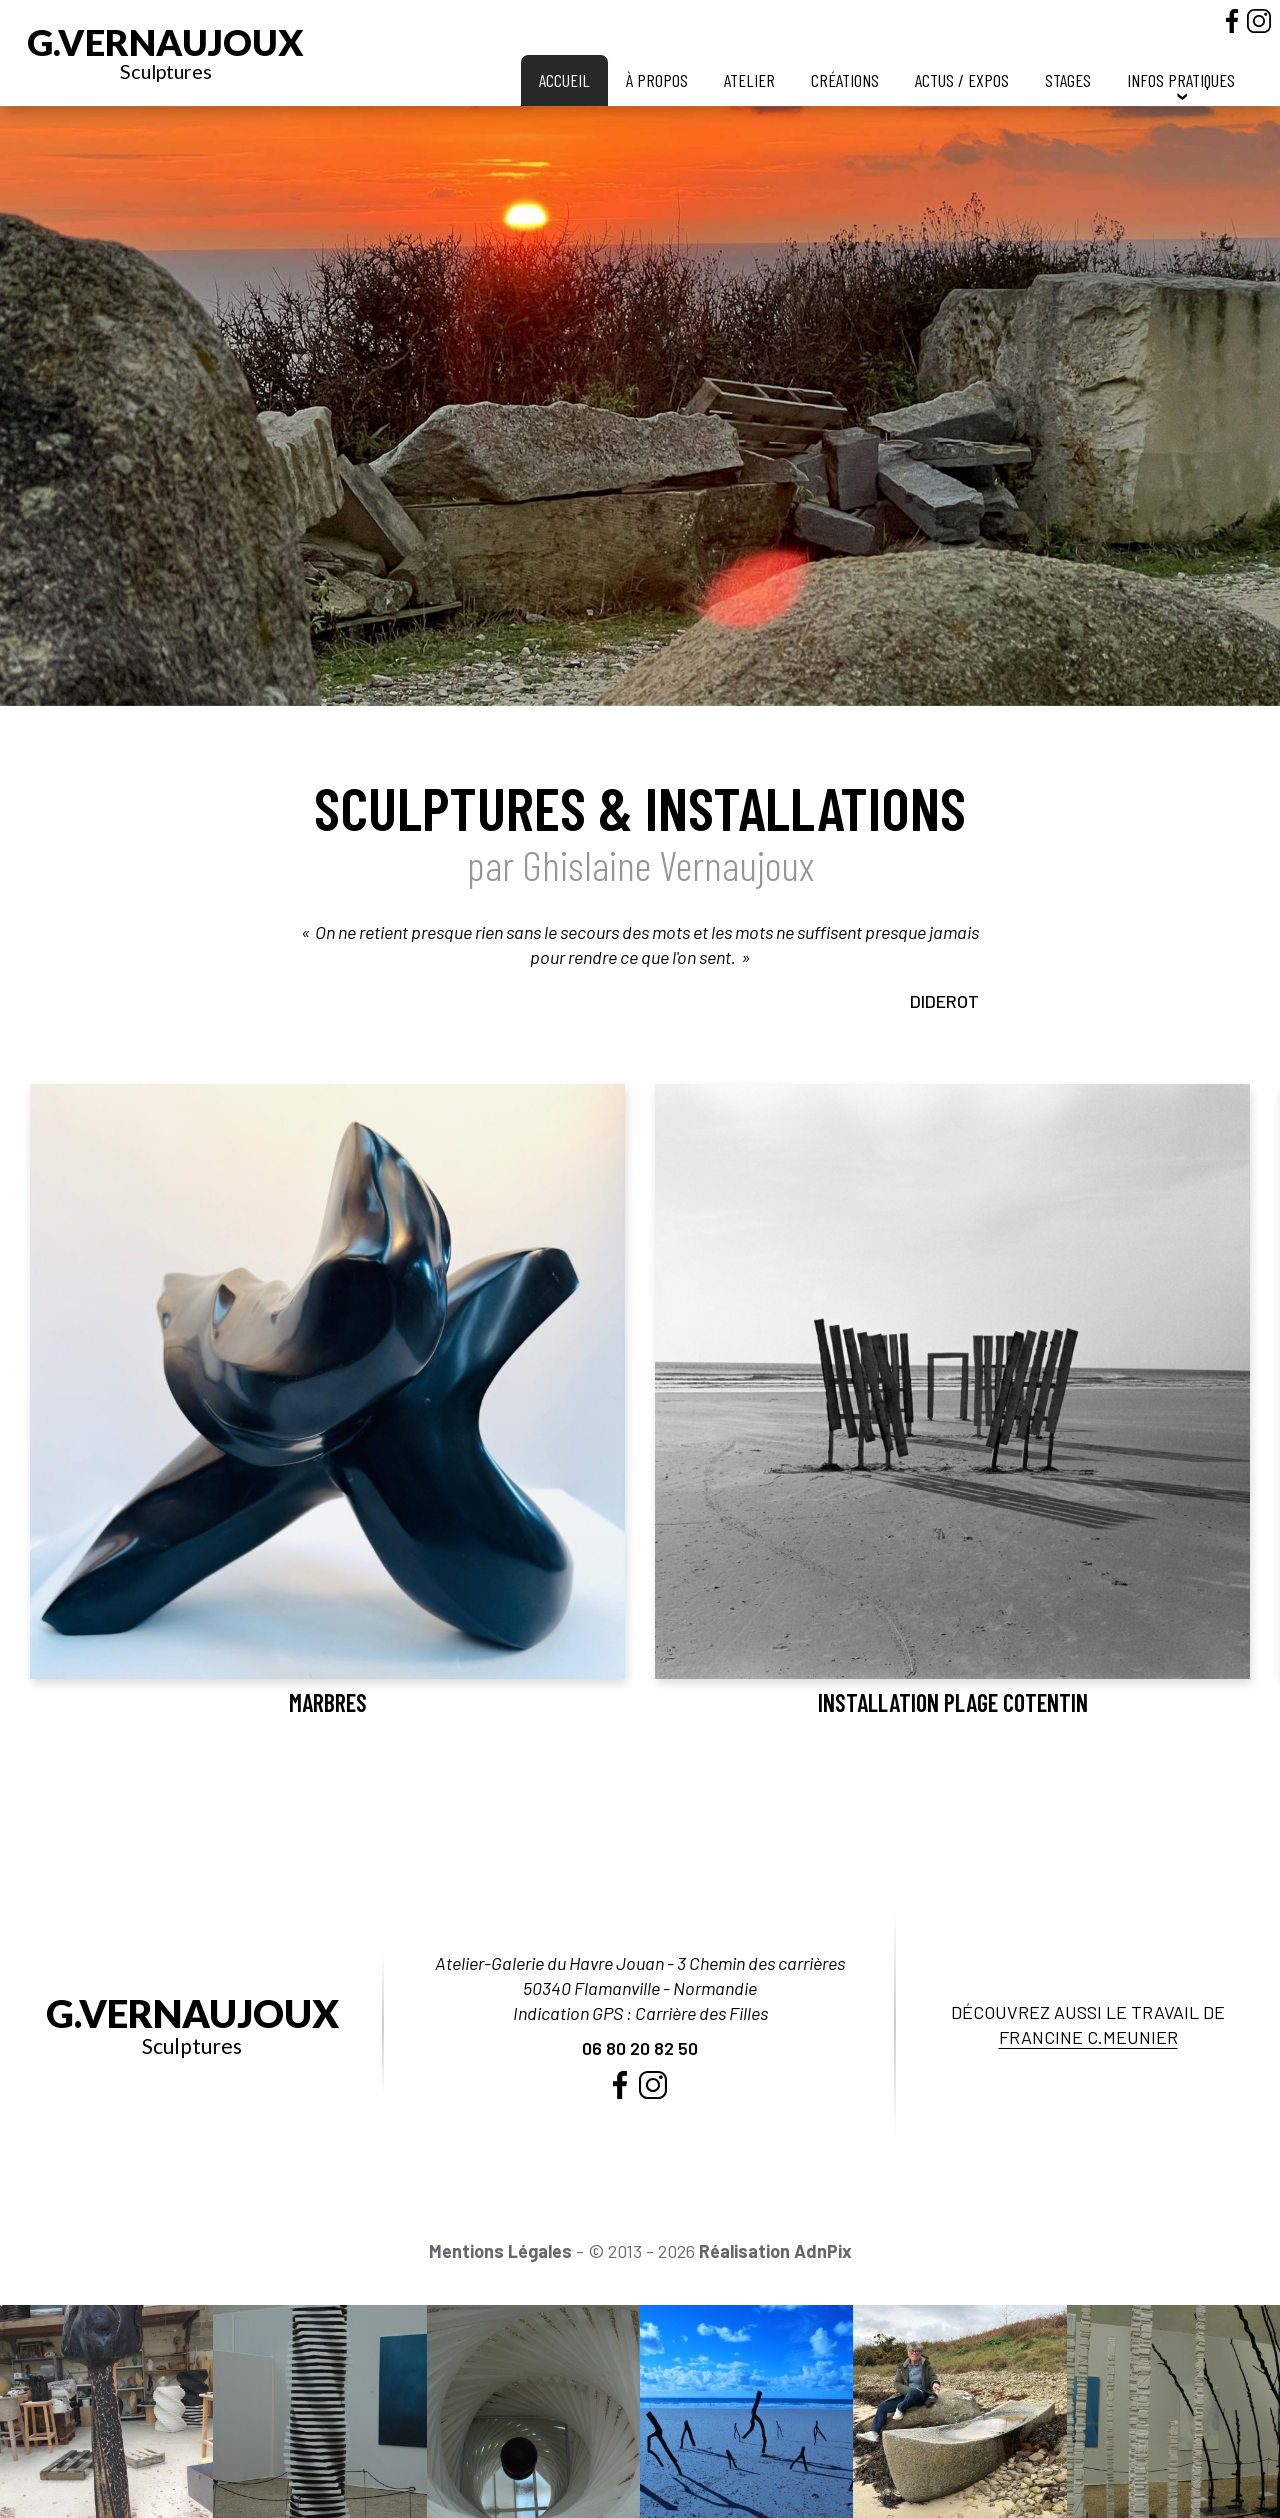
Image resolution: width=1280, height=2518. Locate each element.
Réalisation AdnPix (775, 2251)
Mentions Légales (500, 2251)
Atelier (749, 80)
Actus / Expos (962, 80)
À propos (657, 80)
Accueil (564, 80)
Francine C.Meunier (1088, 2037)
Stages (1068, 80)
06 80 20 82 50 (640, 2048)
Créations (845, 80)
